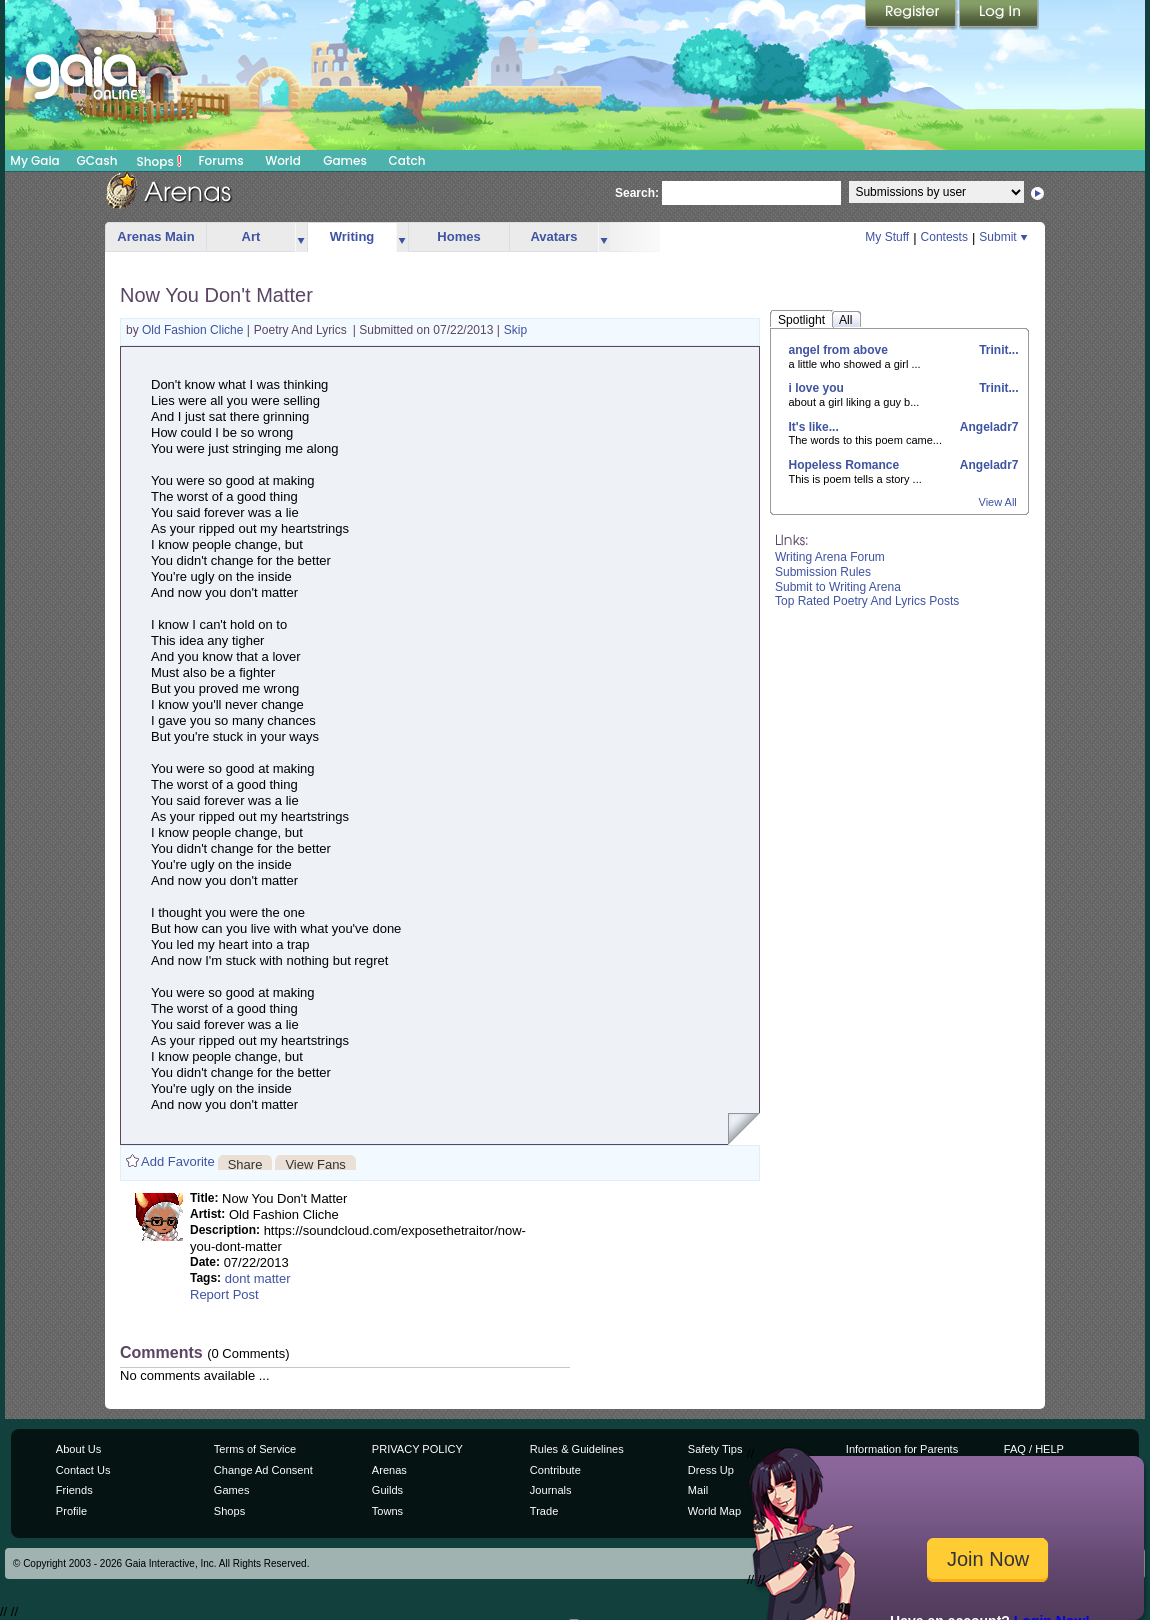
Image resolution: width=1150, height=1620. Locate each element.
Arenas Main (155, 236)
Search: (637, 193)
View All (998, 502)
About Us (78, 1449)
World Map (714, 1511)
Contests (944, 237)
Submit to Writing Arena (838, 587)
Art (251, 236)
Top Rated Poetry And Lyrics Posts (867, 601)
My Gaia (34, 160)
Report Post (224, 1294)
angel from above (838, 350)
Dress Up (711, 1470)
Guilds (387, 1490)
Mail (698, 1490)
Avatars (553, 236)
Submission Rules (823, 572)
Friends (74, 1490)
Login (999, 15)
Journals (551, 1490)
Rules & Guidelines (577, 1449)
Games (345, 160)
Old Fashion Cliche (194, 330)
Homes (458, 236)
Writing (352, 236)
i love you (816, 388)
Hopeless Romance (844, 465)
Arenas (389, 1470)
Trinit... (997, 350)
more (301, 237)
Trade (544, 1511)
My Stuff (887, 237)
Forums (220, 160)
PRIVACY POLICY (417, 1449)
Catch (407, 160)
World (283, 160)
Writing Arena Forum (830, 557)
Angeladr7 (988, 427)
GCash (97, 160)
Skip (515, 330)
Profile (71, 1511)
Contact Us (83, 1470)
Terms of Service (255, 1449)
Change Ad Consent (263, 1470)
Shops (159, 161)
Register (912, 15)
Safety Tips (715, 1449)
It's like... (814, 427)
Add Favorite (178, 1161)
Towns (387, 1511)
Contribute (555, 1470)
